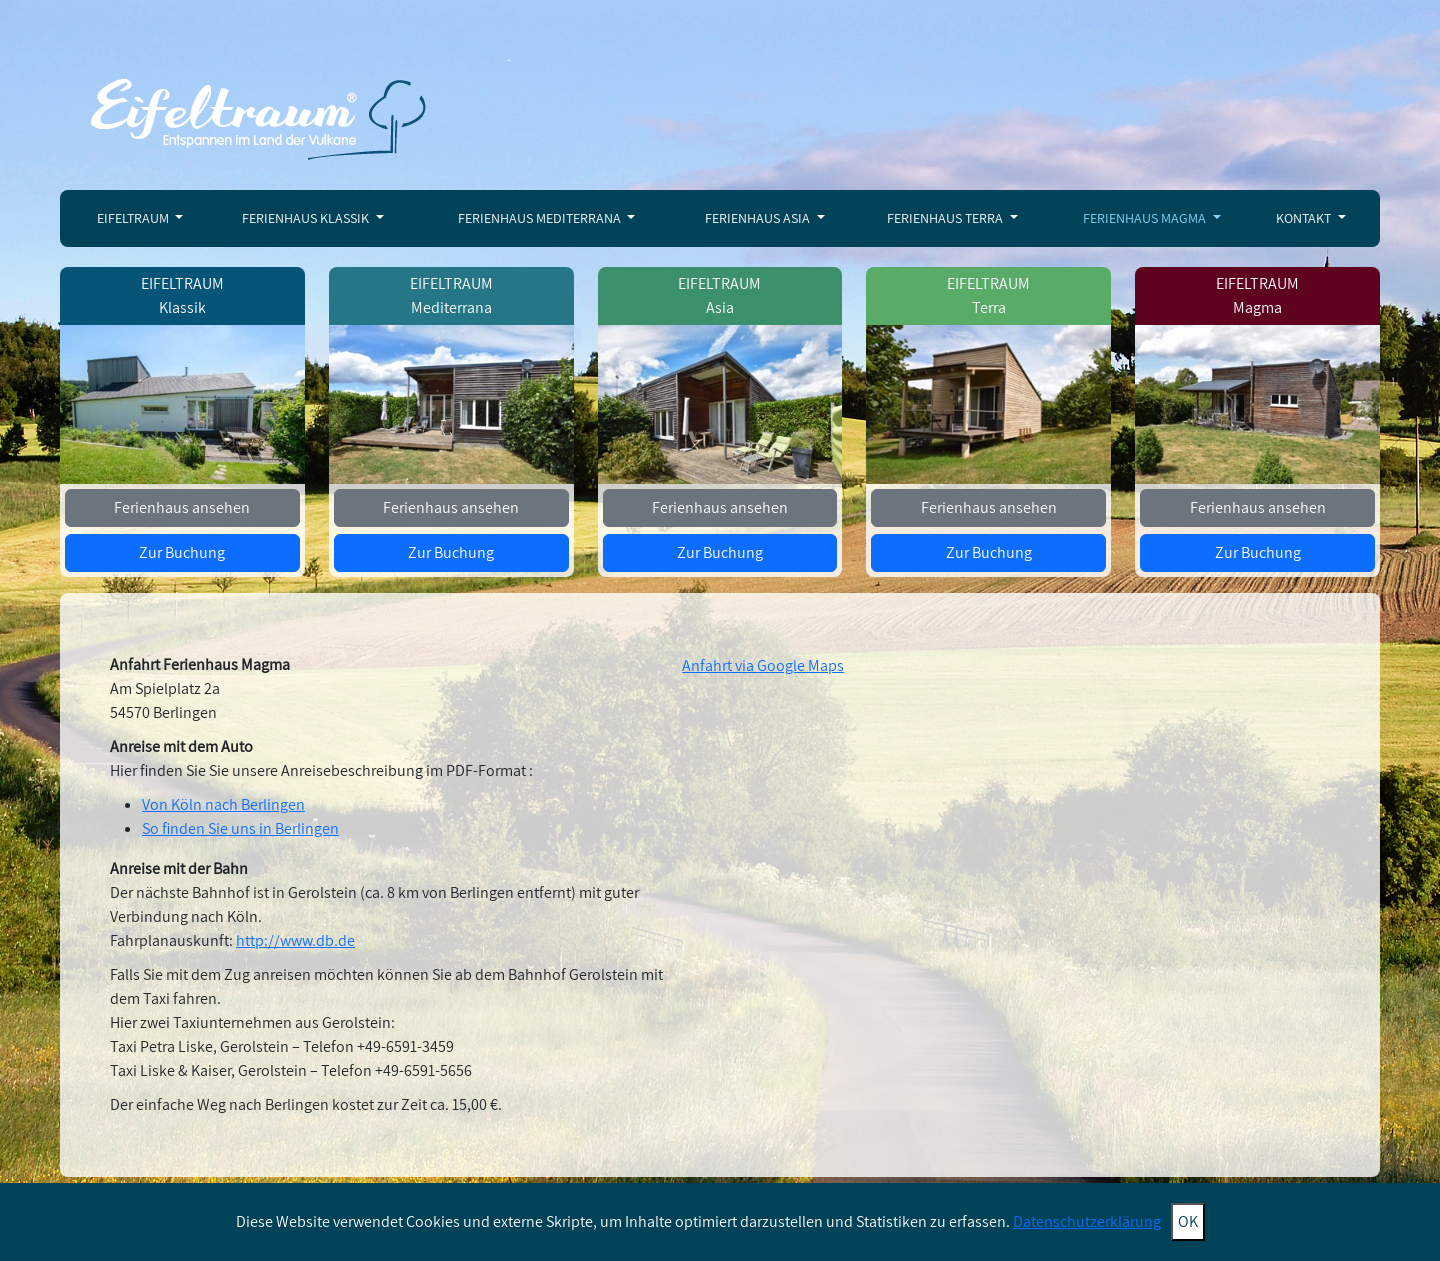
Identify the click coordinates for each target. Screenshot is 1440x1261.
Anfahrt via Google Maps (763, 665)
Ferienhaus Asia (759, 218)
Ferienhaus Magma (1146, 218)
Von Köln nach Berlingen (223, 804)
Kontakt (1305, 218)
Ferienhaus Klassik (307, 218)
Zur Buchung (182, 552)
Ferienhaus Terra (946, 218)
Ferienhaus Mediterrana (541, 218)
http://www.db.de (295, 940)
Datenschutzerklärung (1087, 1221)
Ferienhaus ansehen (182, 507)
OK (1188, 1221)
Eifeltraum (134, 218)
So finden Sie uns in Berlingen (240, 828)
